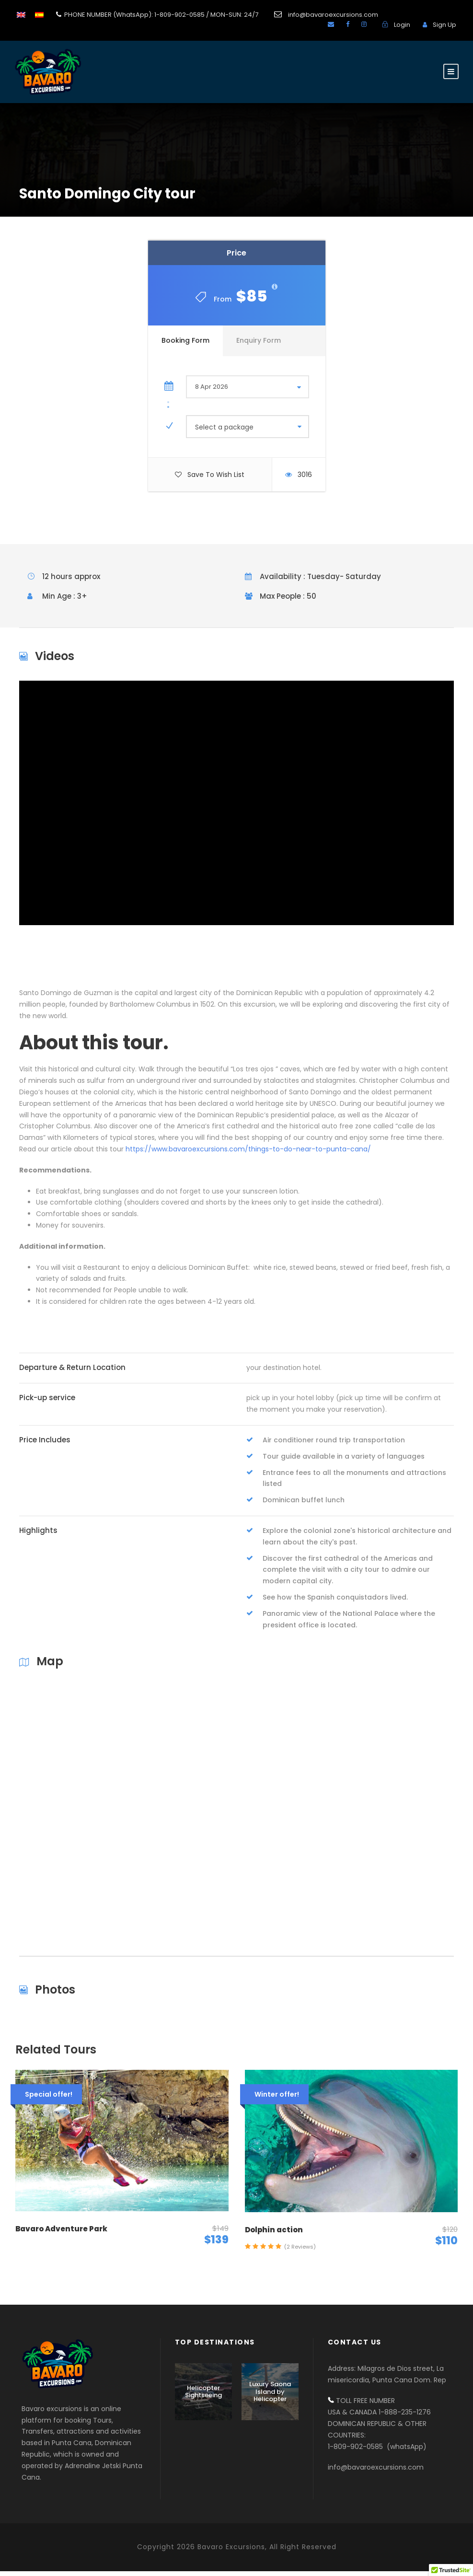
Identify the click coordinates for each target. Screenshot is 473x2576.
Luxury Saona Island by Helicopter (270, 2396)
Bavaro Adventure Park (61, 2233)
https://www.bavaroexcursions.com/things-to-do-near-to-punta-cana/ (248, 1154)
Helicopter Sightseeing (203, 2396)
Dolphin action (274, 2234)
